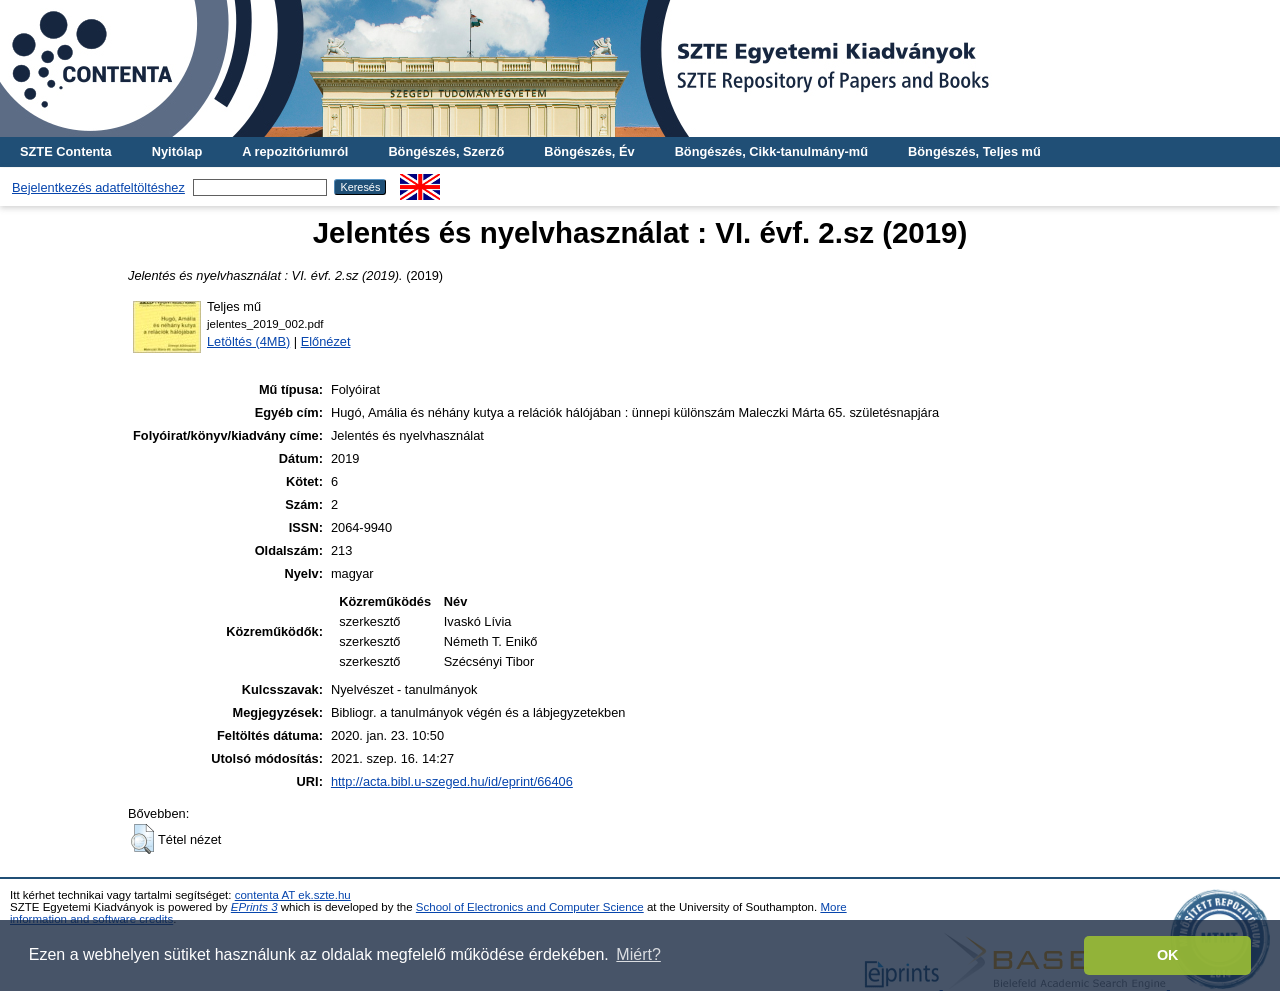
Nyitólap (177, 151)
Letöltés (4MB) (248, 341)
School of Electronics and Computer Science (530, 907)
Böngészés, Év (589, 151)
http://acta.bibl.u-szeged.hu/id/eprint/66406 (452, 781)
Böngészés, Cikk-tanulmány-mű (771, 151)
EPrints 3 (254, 907)
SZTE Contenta (66, 151)
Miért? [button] (638, 954)
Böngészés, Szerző (446, 151)
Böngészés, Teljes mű (974, 151)
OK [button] (1168, 955)
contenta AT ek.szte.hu (293, 895)
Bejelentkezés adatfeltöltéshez (98, 187)
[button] (142, 839)
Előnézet (326, 341)
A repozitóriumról (295, 151)
